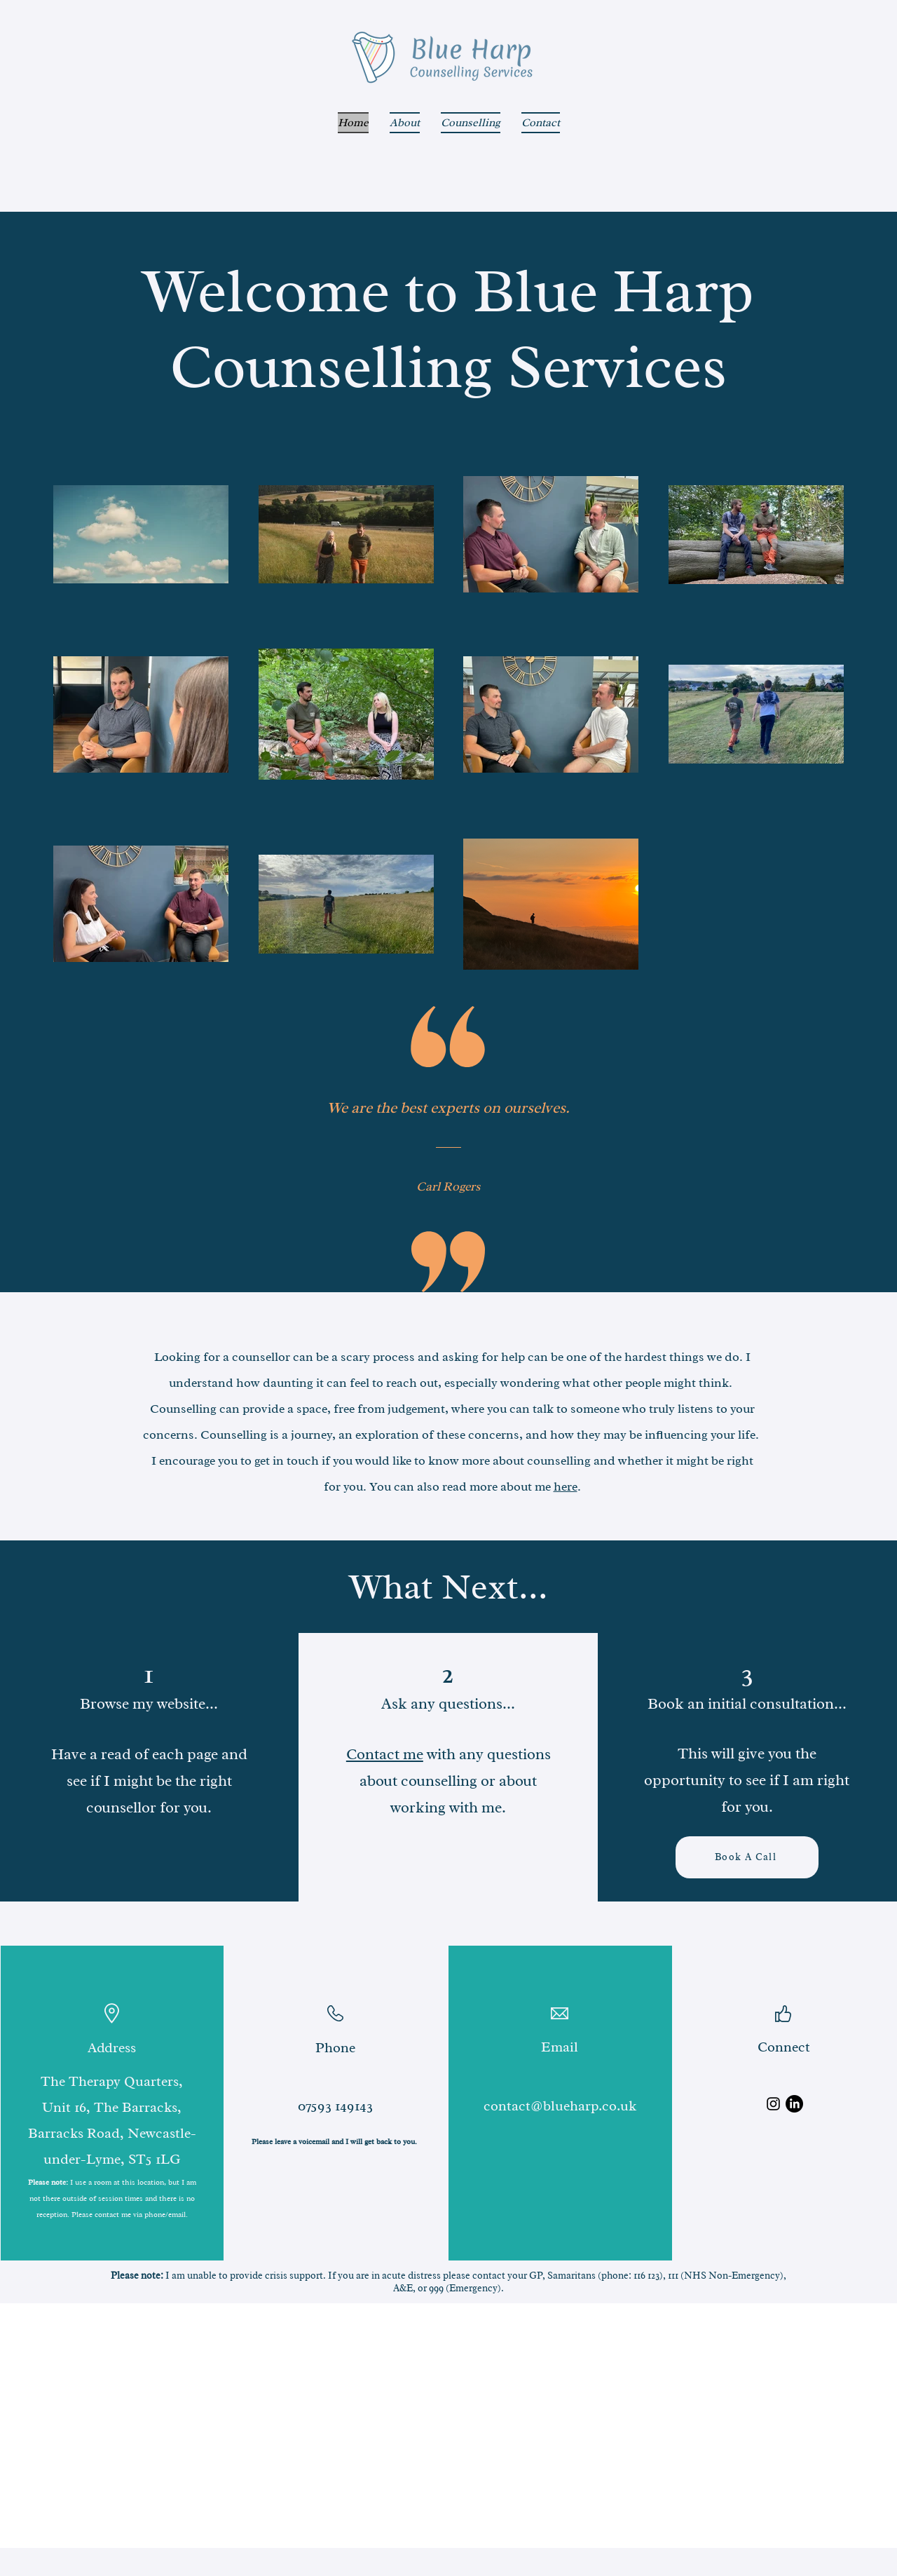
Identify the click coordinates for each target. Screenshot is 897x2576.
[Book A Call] (747, 1857)
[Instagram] (773, 2104)
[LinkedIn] (794, 2104)
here (565, 1486)
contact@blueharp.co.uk (560, 2106)
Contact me (384, 1754)
